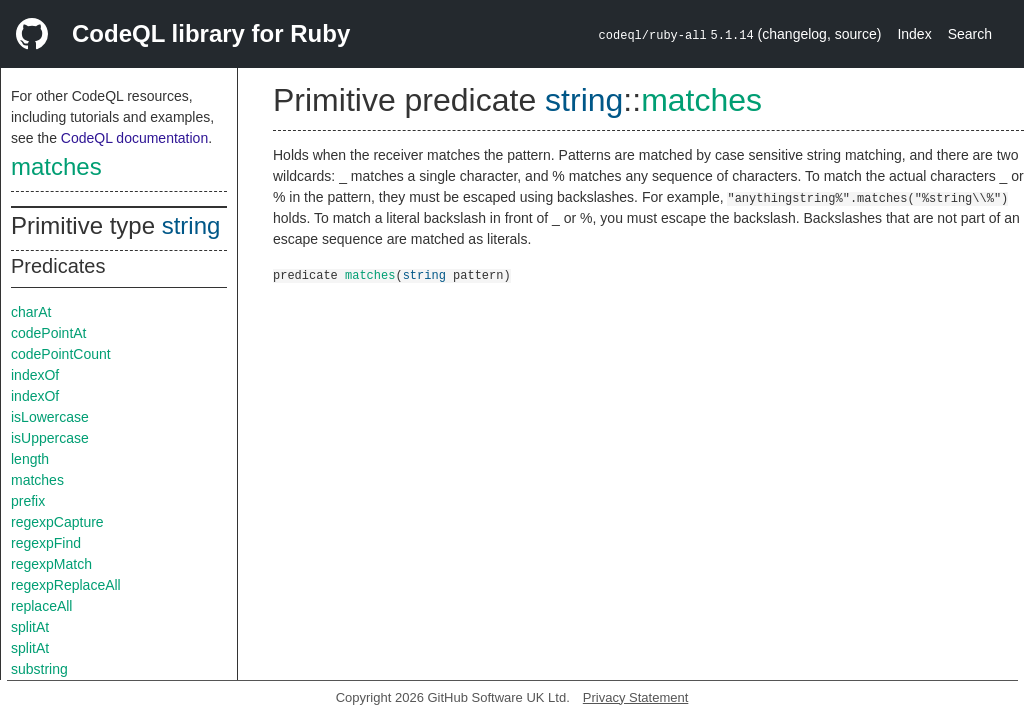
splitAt (30, 627)
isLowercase (50, 417)
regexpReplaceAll (66, 585)
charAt (31, 312)
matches (56, 166)
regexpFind (46, 543)
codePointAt (49, 333)
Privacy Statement (636, 697)
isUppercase (50, 438)
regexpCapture (57, 522)
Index (914, 34)
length (30, 459)
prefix (28, 501)
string (191, 225)
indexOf (35, 375)
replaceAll (41, 606)
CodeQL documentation (134, 138)
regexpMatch (51, 564)
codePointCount (61, 354)
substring (39, 669)
